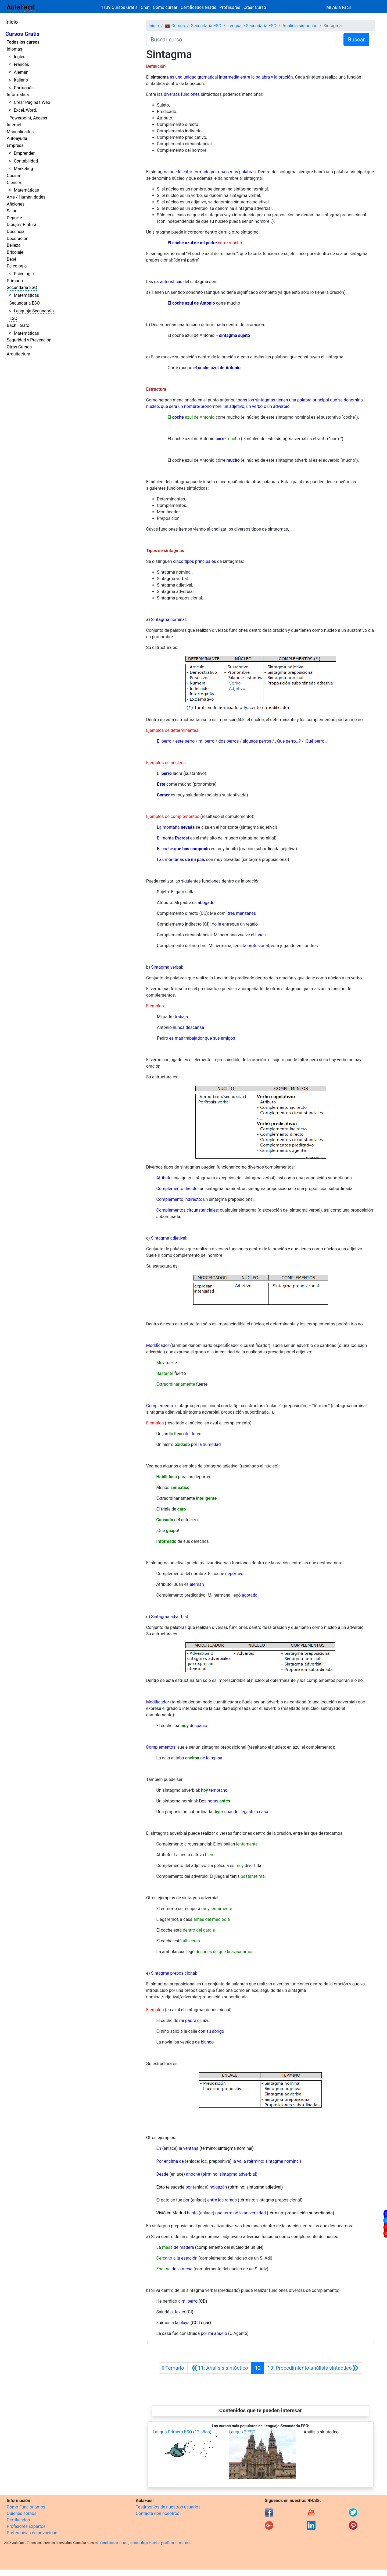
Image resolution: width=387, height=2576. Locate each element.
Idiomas (14, 49)
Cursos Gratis (22, 34)
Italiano (21, 80)
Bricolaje (15, 252)
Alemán (21, 72)
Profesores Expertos (26, 2526)
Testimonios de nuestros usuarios (168, 2507)
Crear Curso (254, 7)
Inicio (11, 22)
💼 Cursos (175, 25)
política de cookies (176, 2543)
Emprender (24, 153)
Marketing (23, 168)
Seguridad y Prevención (29, 340)
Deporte (14, 217)
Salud (12, 210)
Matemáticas (26, 190)
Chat (145, 7)
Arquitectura (18, 354)
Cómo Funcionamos (26, 2507)
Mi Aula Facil (338, 7)
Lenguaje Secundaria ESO (251, 25)
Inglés (19, 56)
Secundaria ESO (22, 287)
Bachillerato (18, 325)
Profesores (229, 7)
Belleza (13, 245)
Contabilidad (26, 161)
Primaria (15, 280)
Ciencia (14, 182)
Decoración (17, 238)
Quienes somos (22, 2513)
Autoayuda (17, 138)
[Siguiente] (313, 2368)
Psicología (17, 266)
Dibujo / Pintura (21, 224)
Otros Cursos (19, 347)
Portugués (24, 87)
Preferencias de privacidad (32, 2532)
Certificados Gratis (198, 7)
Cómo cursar (165, 7)
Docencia (15, 231)
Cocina (13, 175)
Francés (21, 64)
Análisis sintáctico (299, 25)
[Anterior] (219, 2368)
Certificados (18, 2519)
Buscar (356, 39)
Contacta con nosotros (157, 2513)
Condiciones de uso (114, 2543)
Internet (14, 124)
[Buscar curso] (240, 39)
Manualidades (20, 131)
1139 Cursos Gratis (120, 7)
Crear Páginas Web (32, 102)
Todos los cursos (23, 42)
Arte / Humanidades (26, 197)
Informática (18, 94)
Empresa (15, 145)
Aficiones (15, 204)
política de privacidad (145, 2543)
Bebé (11, 259)
